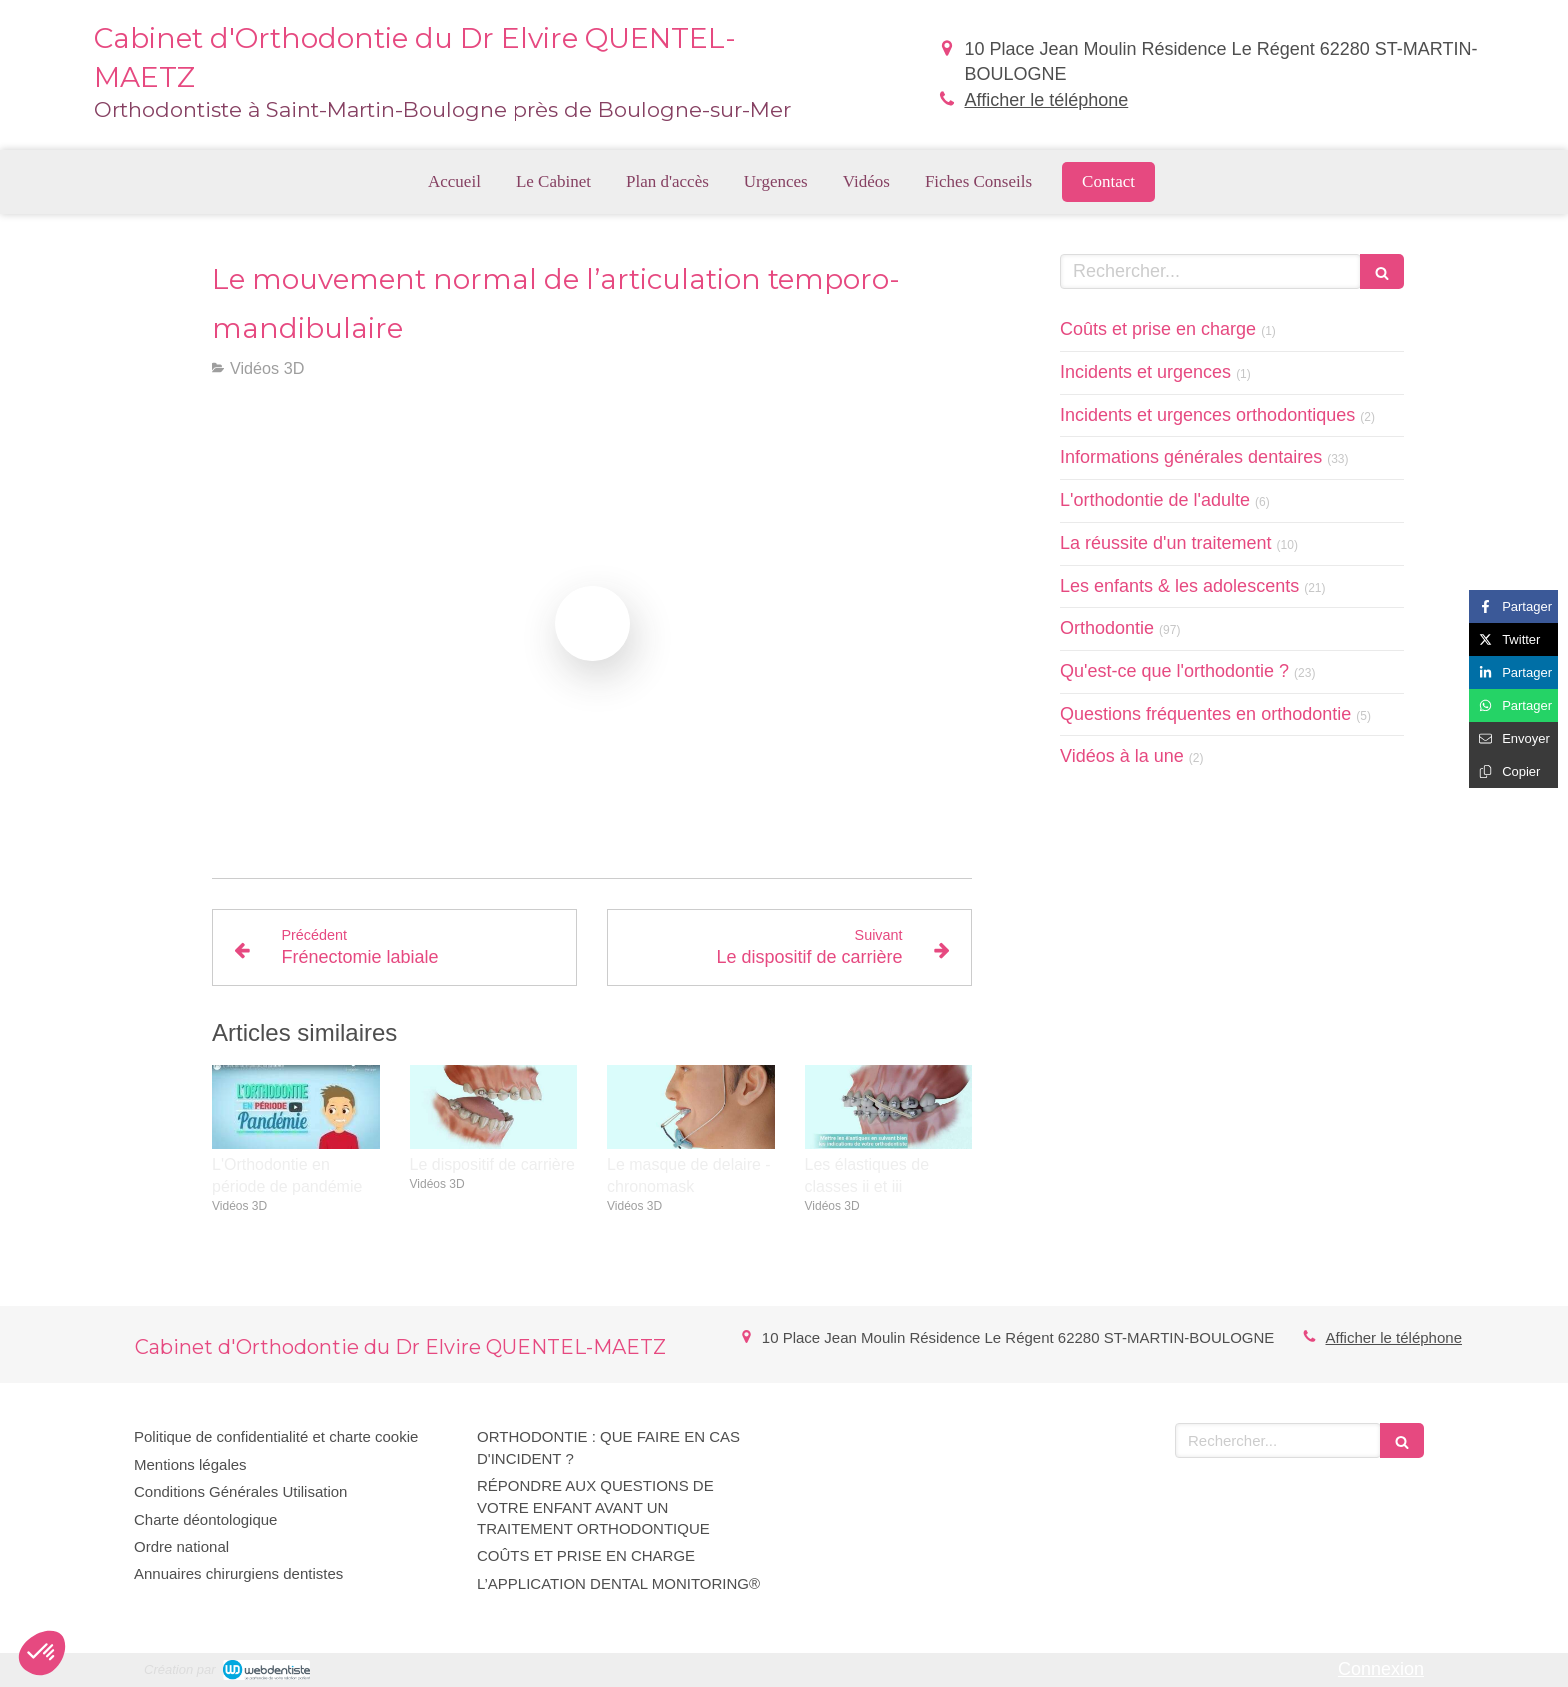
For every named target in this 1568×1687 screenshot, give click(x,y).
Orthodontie (1107, 628)
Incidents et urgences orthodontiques (1207, 415)
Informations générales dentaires (1191, 457)
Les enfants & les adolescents (1179, 586)
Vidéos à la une (1122, 756)
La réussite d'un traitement (1166, 543)
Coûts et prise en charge (1158, 329)
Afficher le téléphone (1046, 100)
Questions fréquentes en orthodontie (1205, 714)
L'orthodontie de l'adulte (1155, 500)
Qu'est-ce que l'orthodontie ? (1174, 671)
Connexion (1381, 1669)
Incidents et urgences (1145, 372)
